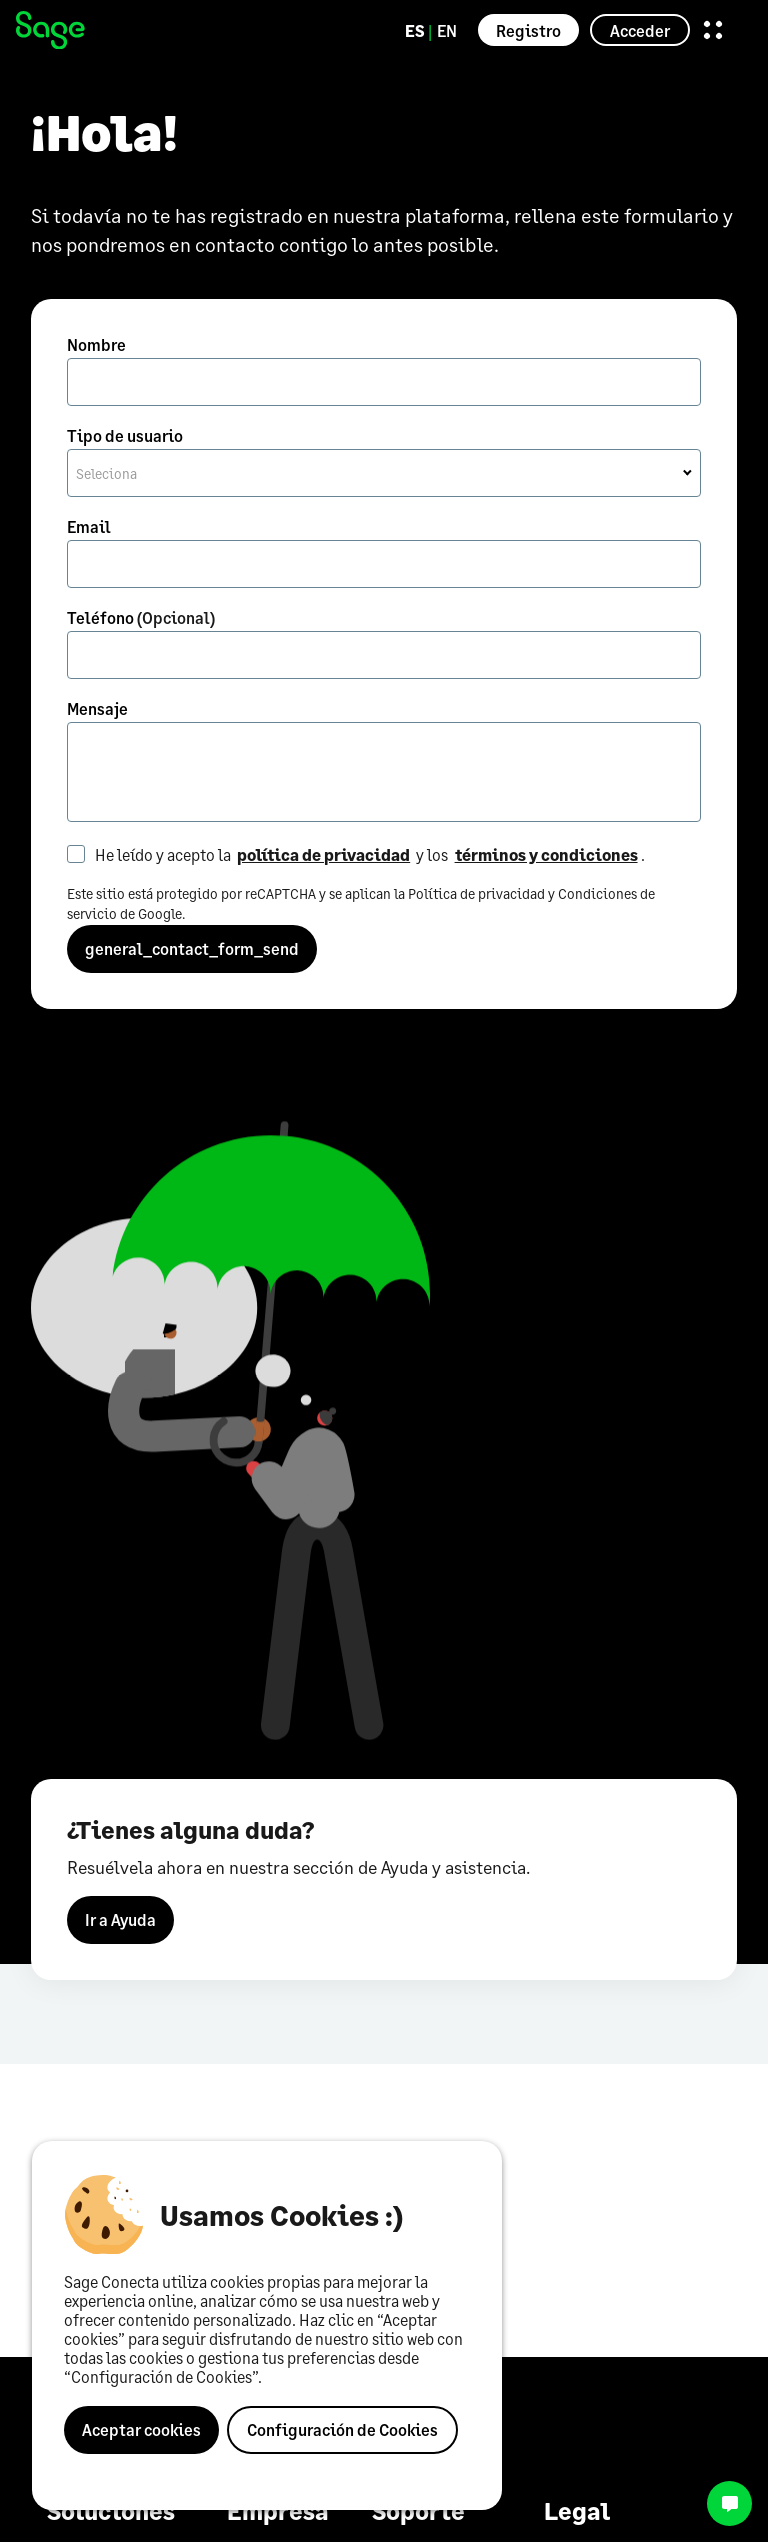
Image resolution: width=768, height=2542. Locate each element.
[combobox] (384, 473)
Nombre (96, 344)
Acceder (640, 30)
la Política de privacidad (469, 893)
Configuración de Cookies (342, 2429)
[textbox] (384, 474)
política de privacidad (323, 854)
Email (89, 526)
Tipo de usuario (125, 435)
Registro (528, 30)
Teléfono (141, 617)
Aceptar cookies (141, 2429)
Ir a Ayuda (120, 1921)
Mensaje (97, 708)
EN (447, 30)
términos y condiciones (546, 854)
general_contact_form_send (192, 948)
